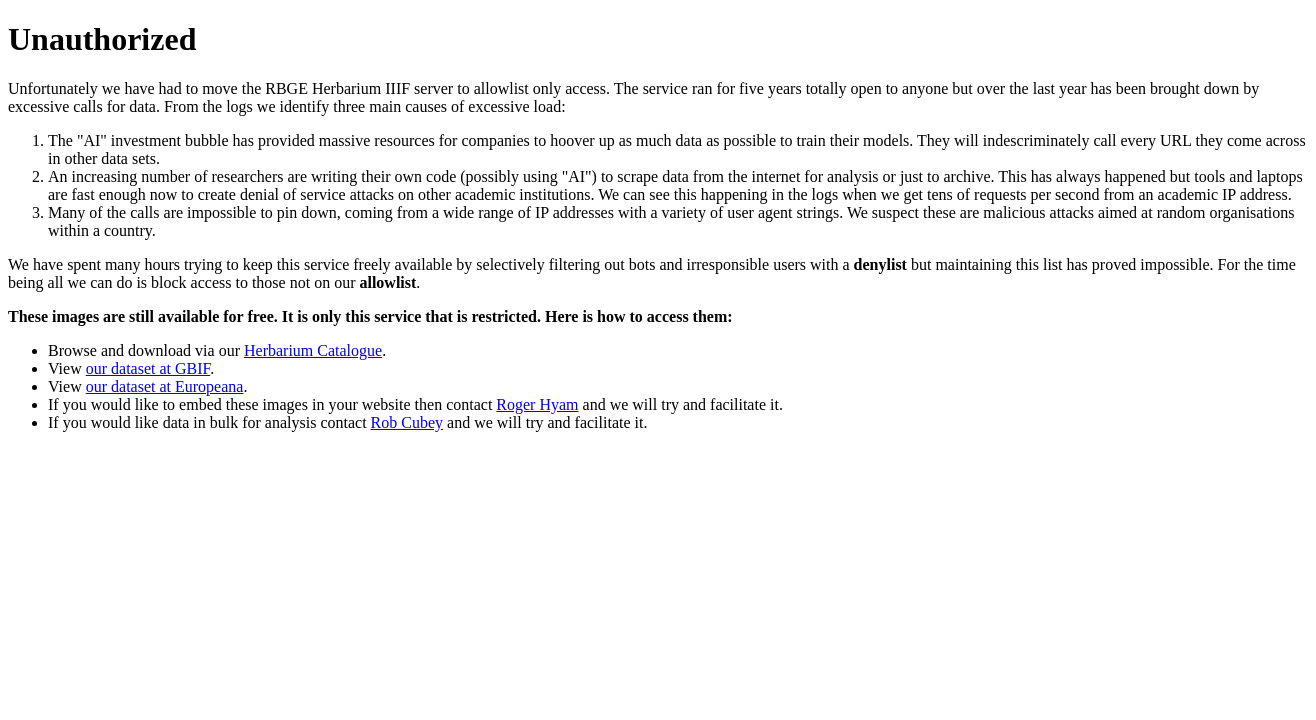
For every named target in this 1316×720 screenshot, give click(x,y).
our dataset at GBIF (148, 368)
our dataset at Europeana (165, 386)
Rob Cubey (407, 422)
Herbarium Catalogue (313, 350)
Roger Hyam (537, 404)
